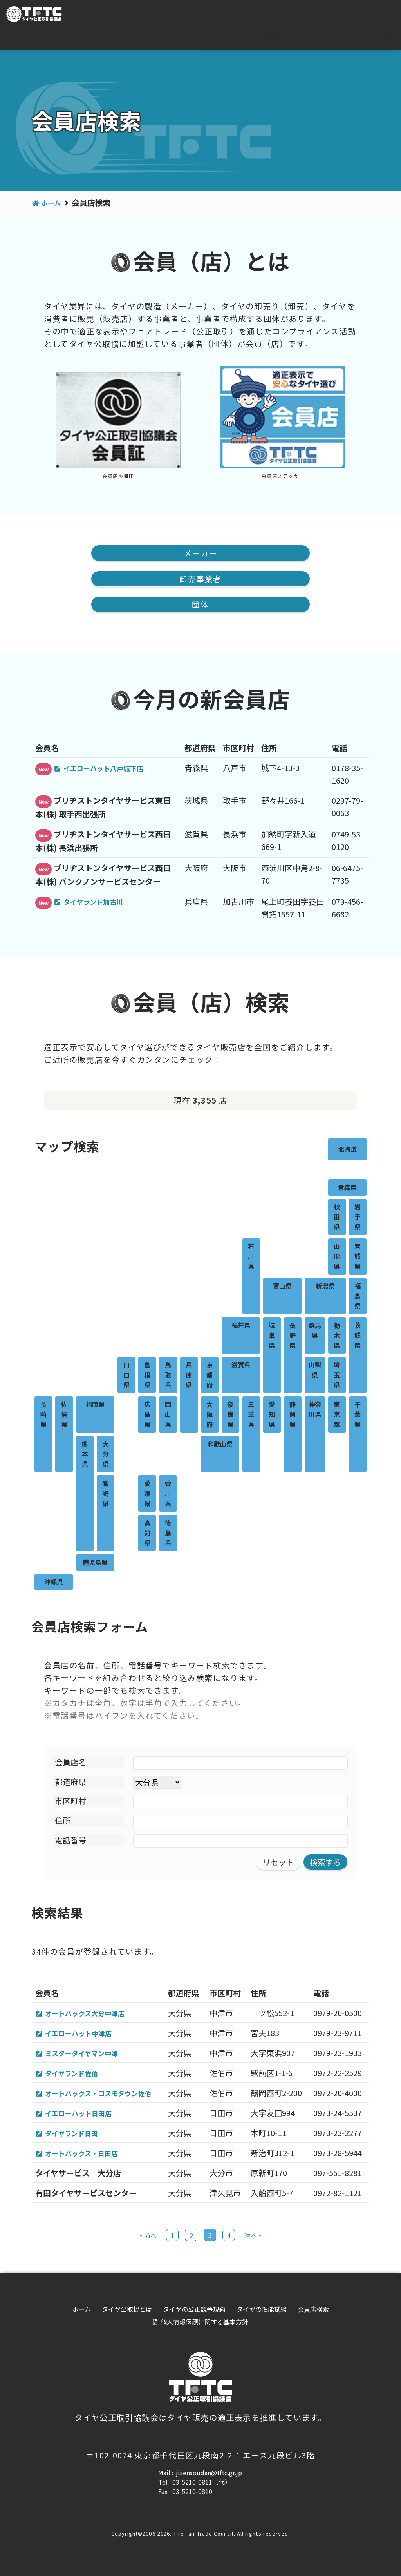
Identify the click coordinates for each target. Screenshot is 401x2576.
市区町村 (70, 1802)
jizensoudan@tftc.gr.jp (209, 2477)
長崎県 (43, 1415)
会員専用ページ (366, 14)
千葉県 (357, 1415)
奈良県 (230, 1415)
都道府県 (70, 1782)
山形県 (337, 1257)
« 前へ (148, 2240)
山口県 (126, 1376)
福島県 (357, 1296)
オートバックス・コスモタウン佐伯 (108, 2096)
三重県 (251, 1415)
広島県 (147, 1415)
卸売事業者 (200, 579)
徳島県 (168, 1534)
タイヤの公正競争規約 (257, 39)
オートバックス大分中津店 (93, 2014)
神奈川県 (315, 1410)
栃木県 (337, 1336)
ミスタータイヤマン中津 (89, 2055)
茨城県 (357, 1336)
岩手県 (357, 1218)
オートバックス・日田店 (89, 2157)
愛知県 (272, 1415)
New (43, 769)
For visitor (308, 14)
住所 (62, 1821)
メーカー (200, 553)
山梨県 (315, 1371)
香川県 (168, 1494)
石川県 (251, 1257)
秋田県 (337, 1218)
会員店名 (70, 1763)
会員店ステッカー (283, 475)
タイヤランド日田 (77, 2136)
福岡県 (95, 1405)
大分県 (106, 1454)
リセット (278, 1863)
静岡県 (292, 1415)
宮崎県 (106, 1494)
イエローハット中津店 (85, 2034)
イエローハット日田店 (85, 2116)
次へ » (253, 2240)
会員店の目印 (118, 475)
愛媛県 (147, 1494)
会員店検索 (379, 39)
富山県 (282, 1286)
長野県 (292, 1336)
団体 (200, 604)
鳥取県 (168, 1376)
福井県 (240, 1326)
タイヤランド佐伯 (77, 2075)
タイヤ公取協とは (188, 39)
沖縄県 (53, 1582)
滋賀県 (240, 1366)
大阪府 (209, 1415)
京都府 (209, 1376)
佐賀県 (64, 1415)
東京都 (337, 1415)
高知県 (147, 1534)
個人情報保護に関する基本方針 (204, 2326)
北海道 (347, 1150)
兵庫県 (189, 1376)
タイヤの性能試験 (326, 39)
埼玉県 (337, 1376)
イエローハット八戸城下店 (112, 768)
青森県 (347, 1188)
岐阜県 (272, 1336)
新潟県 (325, 1286)
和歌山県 (220, 1444)
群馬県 (315, 1331)
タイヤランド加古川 (100, 902)
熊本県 (85, 1454)
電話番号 (70, 1841)
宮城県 (357, 1257)
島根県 (147, 1376)
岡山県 (168, 1415)
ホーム (141, 39)
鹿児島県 (95, 1563)
